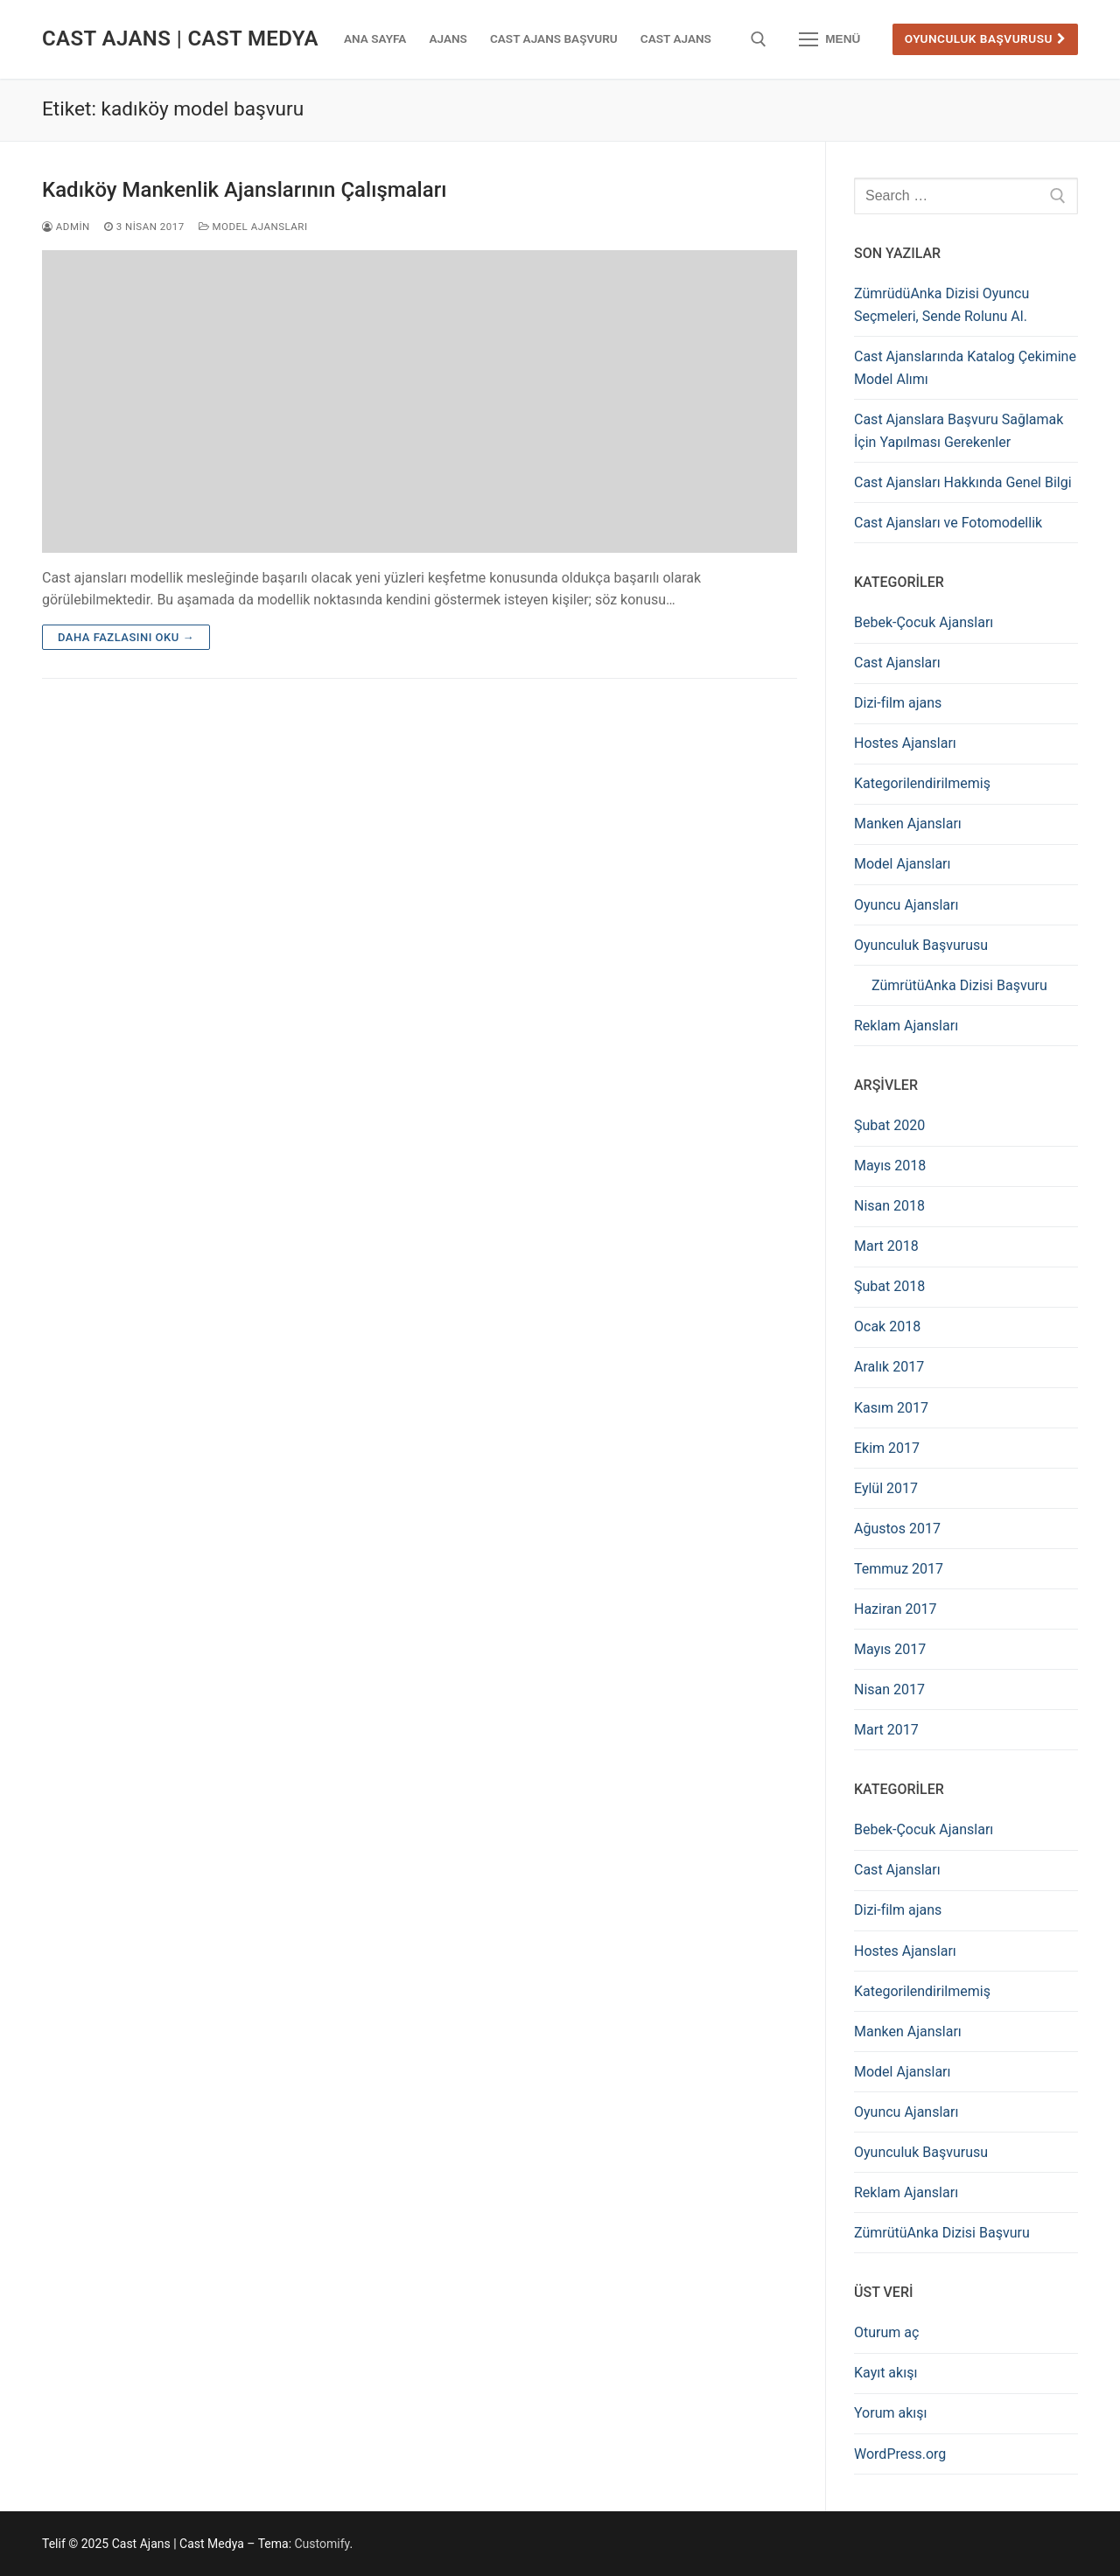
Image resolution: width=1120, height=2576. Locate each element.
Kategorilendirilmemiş (922, 783)
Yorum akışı (890, 2413)
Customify (322, 2544)
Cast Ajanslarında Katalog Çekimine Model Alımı (965, 367)
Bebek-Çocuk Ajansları (923, 622)
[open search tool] (758, 39)
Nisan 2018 (889, 1205)
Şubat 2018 (889, 1286)
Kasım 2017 (891, 1408)
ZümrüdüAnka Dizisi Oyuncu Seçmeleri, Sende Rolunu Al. (941, 305)
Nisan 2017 (889, 1689)
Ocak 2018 (887, 1326)
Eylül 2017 (886, 1488)
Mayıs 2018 (890, 1165)
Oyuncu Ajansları (906, 905)
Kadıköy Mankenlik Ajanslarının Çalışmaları (244, 190)
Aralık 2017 (889, 1366)
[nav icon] (829, 39)
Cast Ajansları (897, 662)
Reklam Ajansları (906, 1025)
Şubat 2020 (889, 1125)
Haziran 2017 (895, 1609)
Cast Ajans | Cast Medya (180, 38)
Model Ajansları (253, 226)
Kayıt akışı (885, 2372)
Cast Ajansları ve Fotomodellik (948, 522)
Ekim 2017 (887, 1448)
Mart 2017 (886, 1729)
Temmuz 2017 (898, 1568)
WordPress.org (900, 2454)
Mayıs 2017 (890, 1649)
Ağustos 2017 (897, 1528)
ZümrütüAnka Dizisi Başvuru (959, 985)
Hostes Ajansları (905, 743)
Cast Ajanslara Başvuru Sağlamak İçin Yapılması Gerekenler (958, 430)
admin (66, 226)
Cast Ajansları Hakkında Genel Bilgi (963, 482)
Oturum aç (886, 2332)
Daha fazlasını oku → (126, 637)
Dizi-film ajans (898, 703)
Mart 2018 (886, 1246)
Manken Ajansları (908, 823)
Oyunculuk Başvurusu (986, 38)
